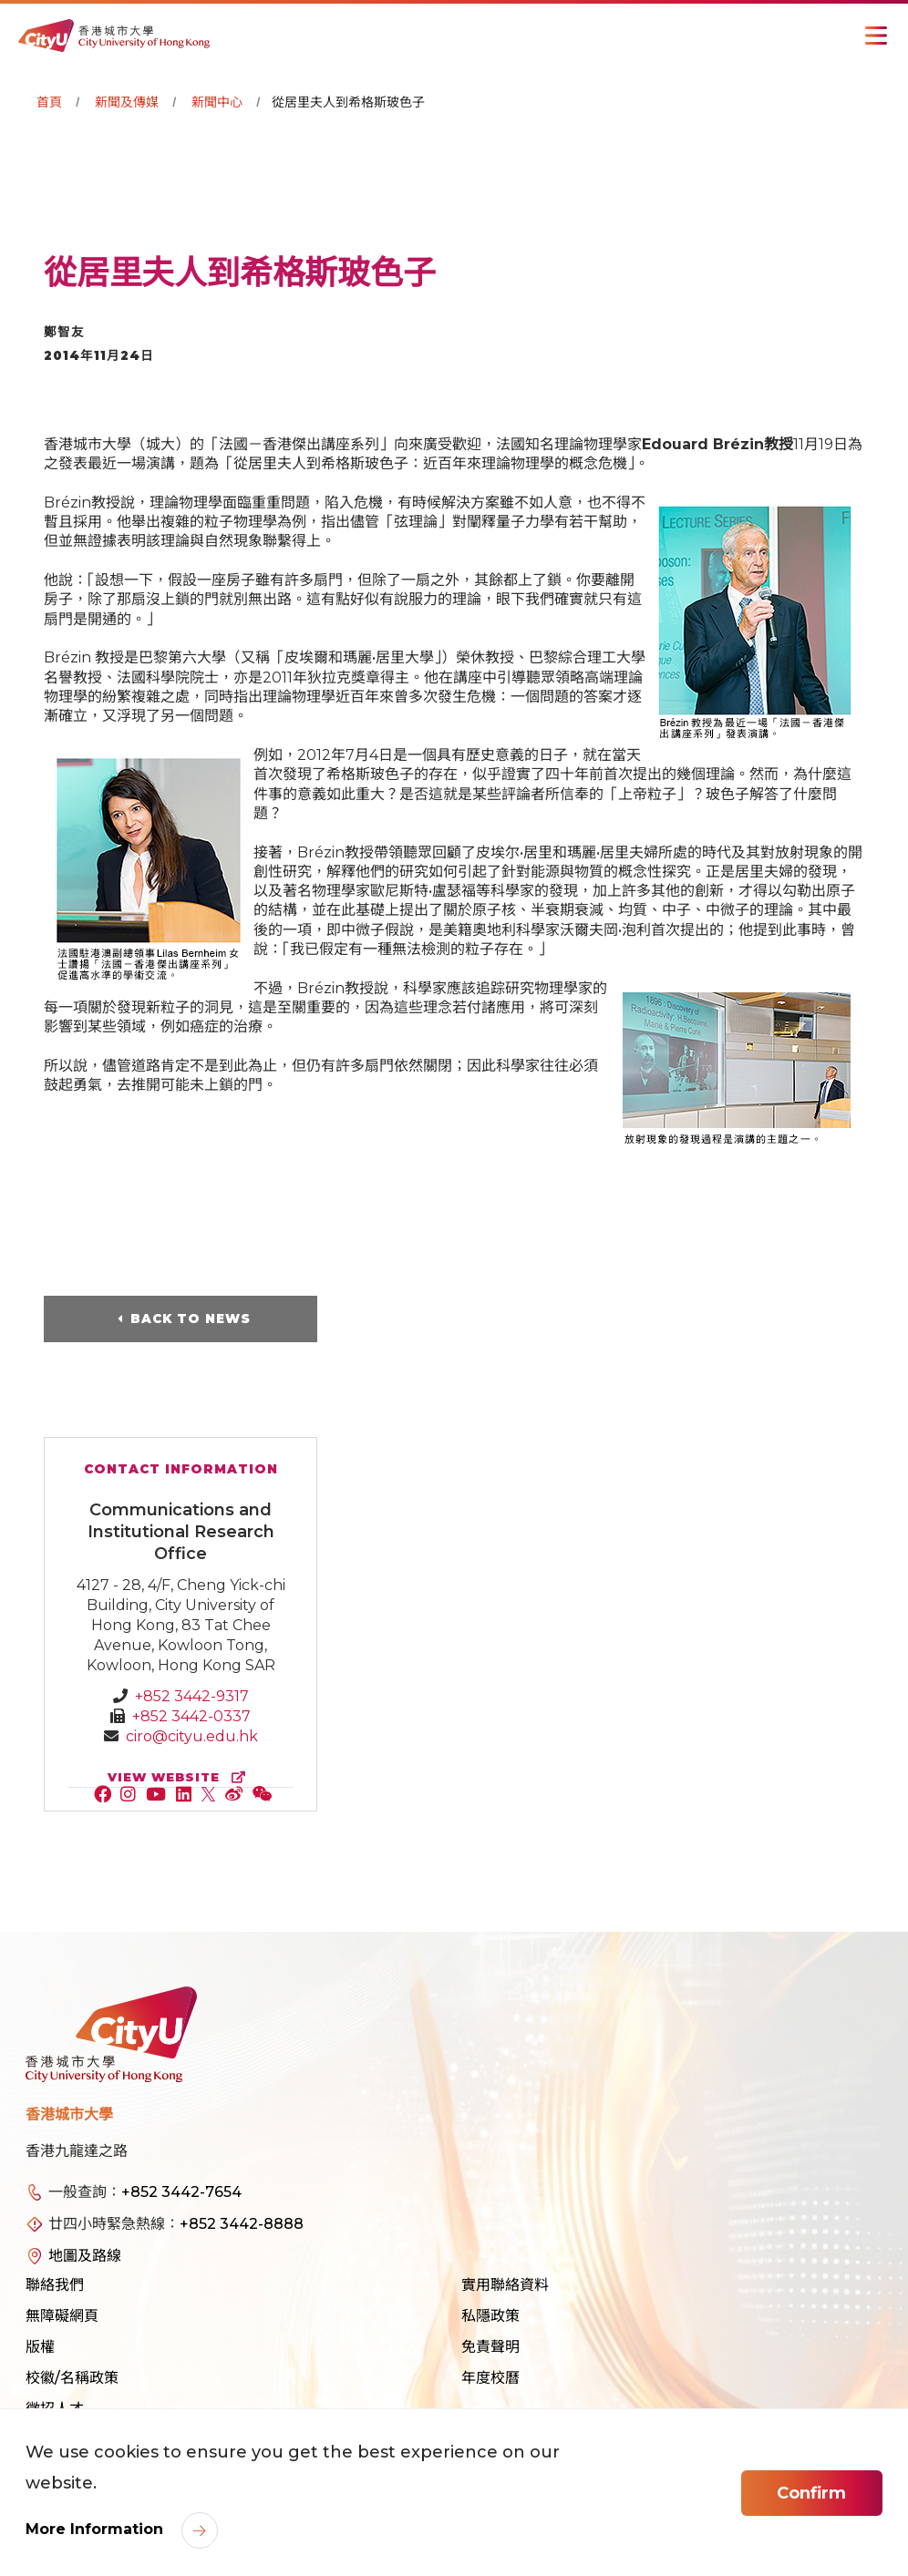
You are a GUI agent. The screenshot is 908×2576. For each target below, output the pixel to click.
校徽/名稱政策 (72, 2377)
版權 (40, 2346)
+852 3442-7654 (181, 2192)
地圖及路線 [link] (84, 2255)
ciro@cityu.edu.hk (192, 1736)
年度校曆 (490, 2377)
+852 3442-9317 (192, 1696)
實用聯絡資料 (505, 2285)
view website (180, 1777)
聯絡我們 (55, 2285)
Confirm (811, 2493)
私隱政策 (490, 2316)
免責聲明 (490, 2346)
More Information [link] (97, 2529)
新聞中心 (216, 102)
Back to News (191, 1318)
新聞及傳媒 (127, 102)
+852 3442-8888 (242, 2223)
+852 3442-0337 (191, 1716)
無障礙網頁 (62, 2316)
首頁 (49, 102)
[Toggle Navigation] (876, 35)
